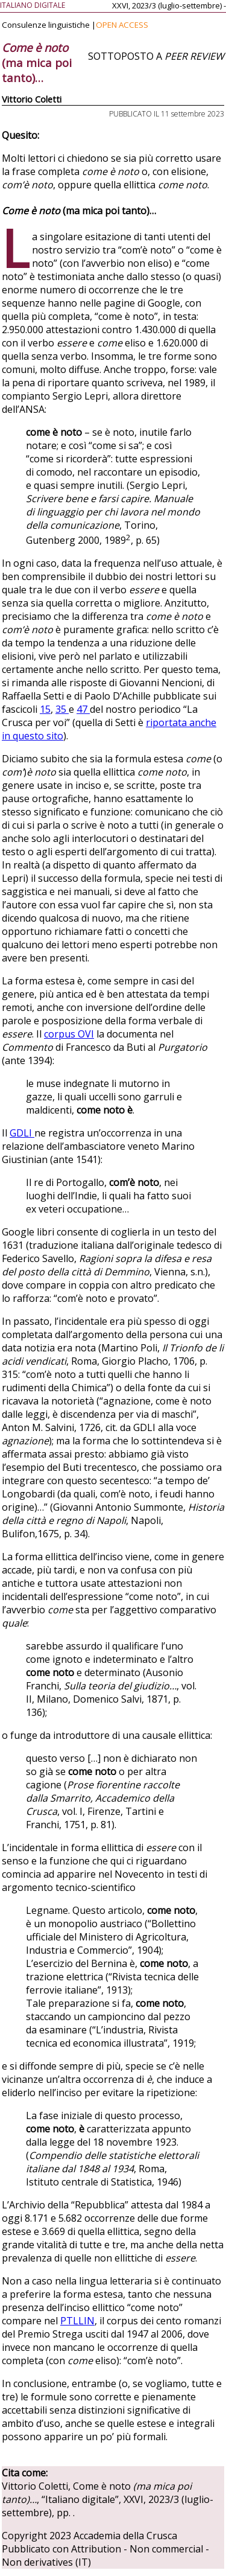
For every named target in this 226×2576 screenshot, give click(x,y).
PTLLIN (77, 2320)
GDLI (22, 1133)
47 (83, 709)
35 (62, 709)
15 (45, 709)
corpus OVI (69, 1034)
